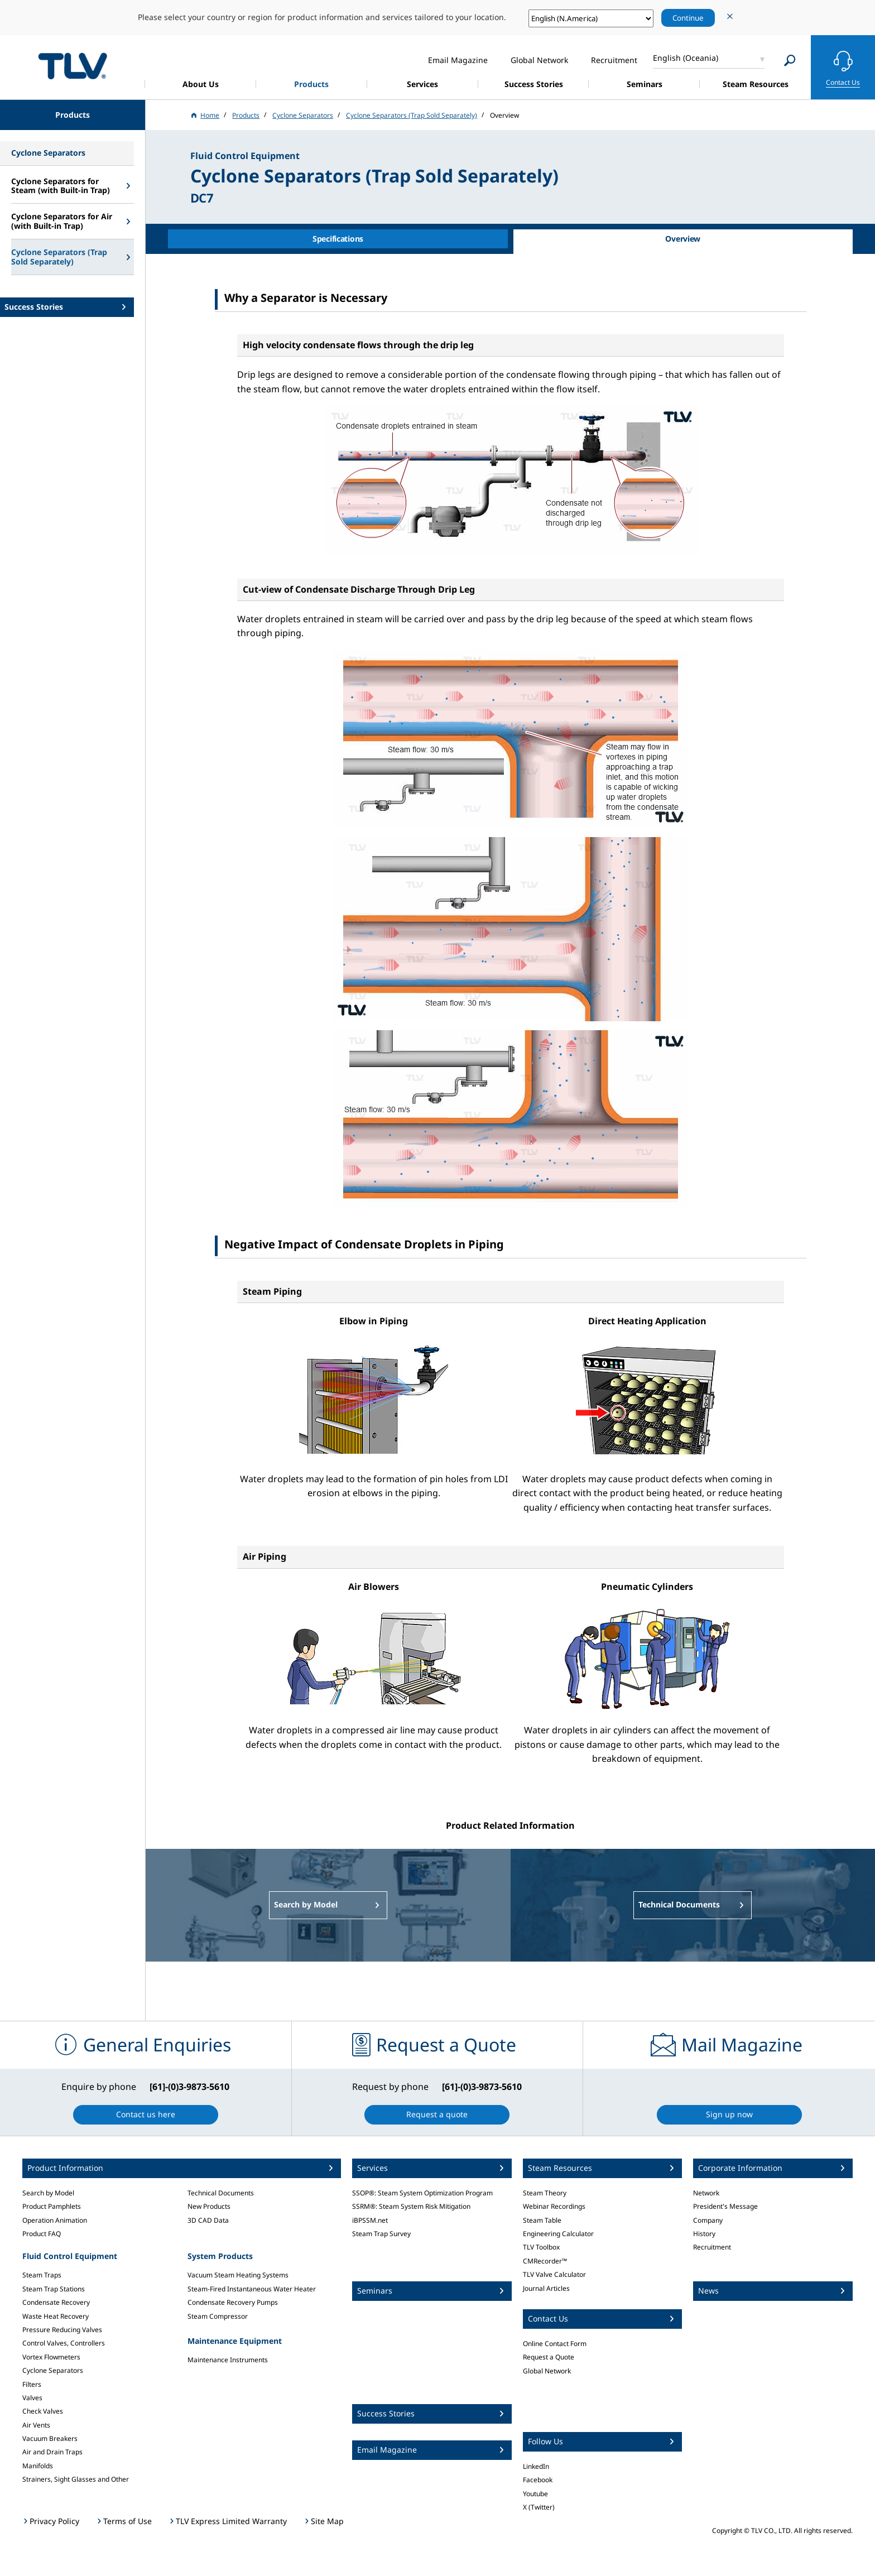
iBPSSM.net (370, 2220)
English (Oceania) (685, 57)
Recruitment (712, 2247)
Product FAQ (41, 2233)
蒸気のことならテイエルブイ (72, 66)
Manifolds (37, 2466)
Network (706, 2193)
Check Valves (42, 2411)
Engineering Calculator (558, 2233)
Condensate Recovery (56, 2302)
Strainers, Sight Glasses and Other (75, 2479)
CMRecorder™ (545, 2261)
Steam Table (542, 2220)
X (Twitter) (539, 2507)
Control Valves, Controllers (63, 2343)
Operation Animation (54, 2220)
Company (708, 2220)
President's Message (725, 2206)
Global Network (547, 2371)
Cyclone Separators (52, 2370)
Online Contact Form (554, 2343)
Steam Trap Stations (53, 2289)
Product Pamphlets (51, 2206)
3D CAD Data (208, 2220)
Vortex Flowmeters (51, 2357)
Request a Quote (548, 2357)
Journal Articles (546, 2288)
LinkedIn (536, 2466)
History (704, 2233)
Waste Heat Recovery (55, 2316)
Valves (32, 2397)
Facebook (537, 2479)
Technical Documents (221, 2193)
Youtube (535, 2493)
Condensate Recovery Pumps (233, 2302)
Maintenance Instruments (228, 2359)
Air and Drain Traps (52, 2452)
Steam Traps (41, 2275)
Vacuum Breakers (50, 2438)
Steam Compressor (218, 2316)
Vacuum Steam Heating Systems (238, 2275)
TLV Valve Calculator (554, 2274)
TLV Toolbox (541, 2247)
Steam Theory (544, 2193)
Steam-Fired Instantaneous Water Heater (252, 2289)
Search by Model (48, 2193)
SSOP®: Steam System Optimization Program (422, 2193)
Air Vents (36, 2425)
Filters (31, 2384)
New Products (209, 2206)
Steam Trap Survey (381, 2233)
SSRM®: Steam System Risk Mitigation (411, 2206)
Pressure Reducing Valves (62, 2329)
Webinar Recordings (554, 2206)
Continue (688, 18)
